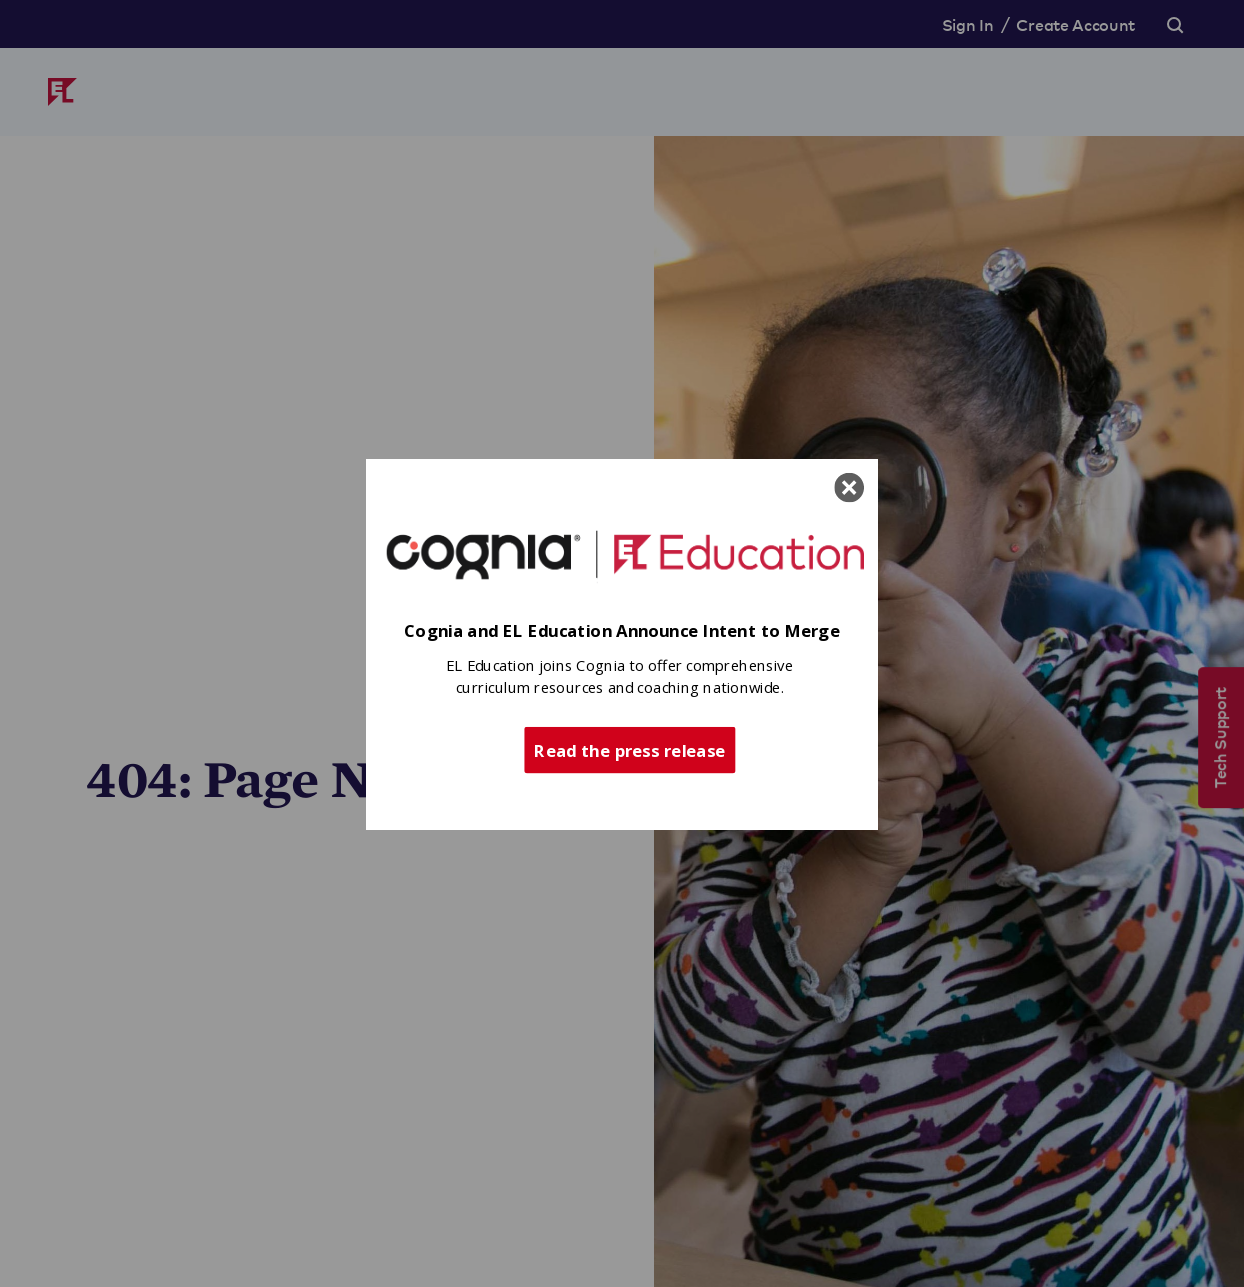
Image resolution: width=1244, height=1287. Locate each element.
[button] (622, 630)
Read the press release (629, 749)
